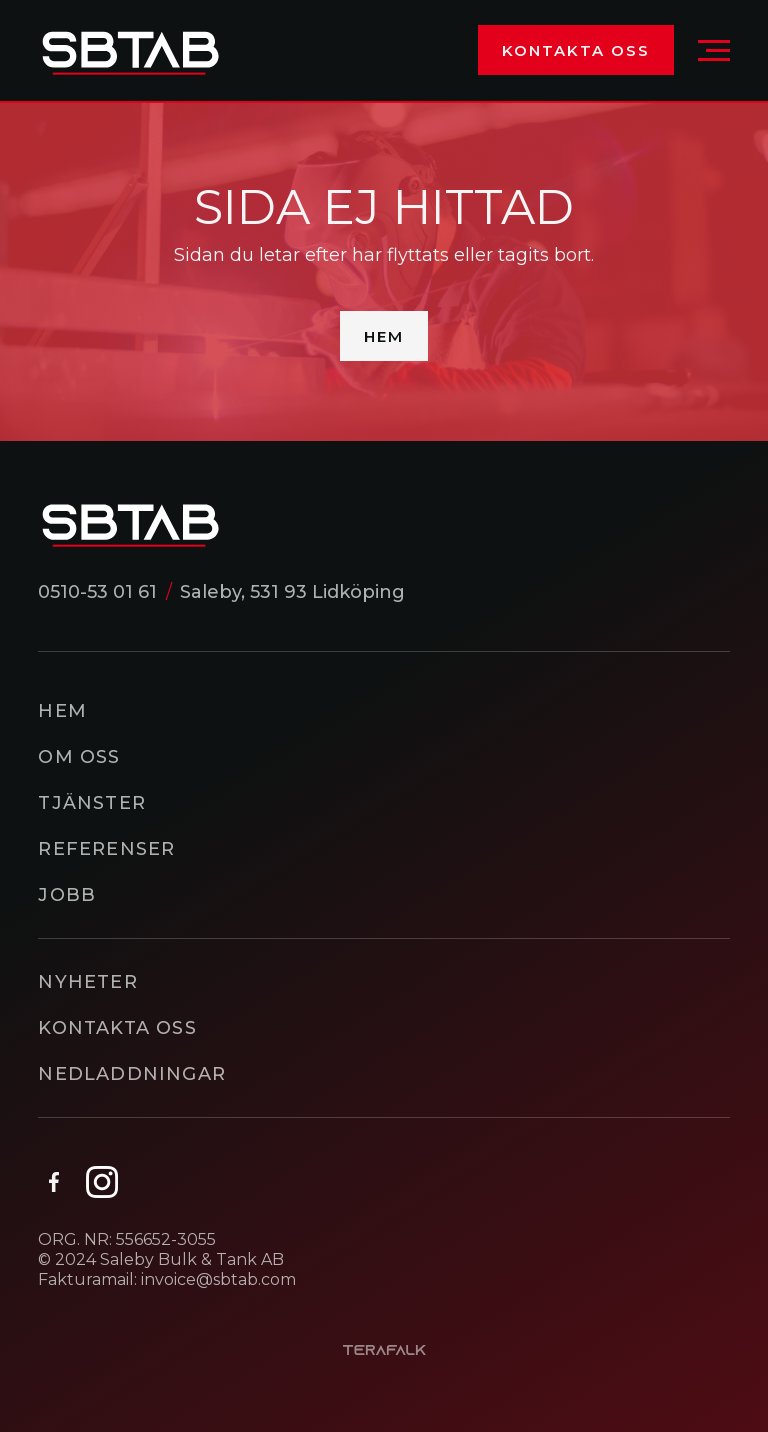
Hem (384, 336)
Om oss (79, 757)
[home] (130, 50)
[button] (714, 50)
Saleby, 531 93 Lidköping (292, 592)
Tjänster (92, 803)
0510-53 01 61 (97, 592)
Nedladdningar (132, 1074)
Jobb (67, 895)
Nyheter (87, 982)
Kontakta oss (576, 50)
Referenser (106, 849)
